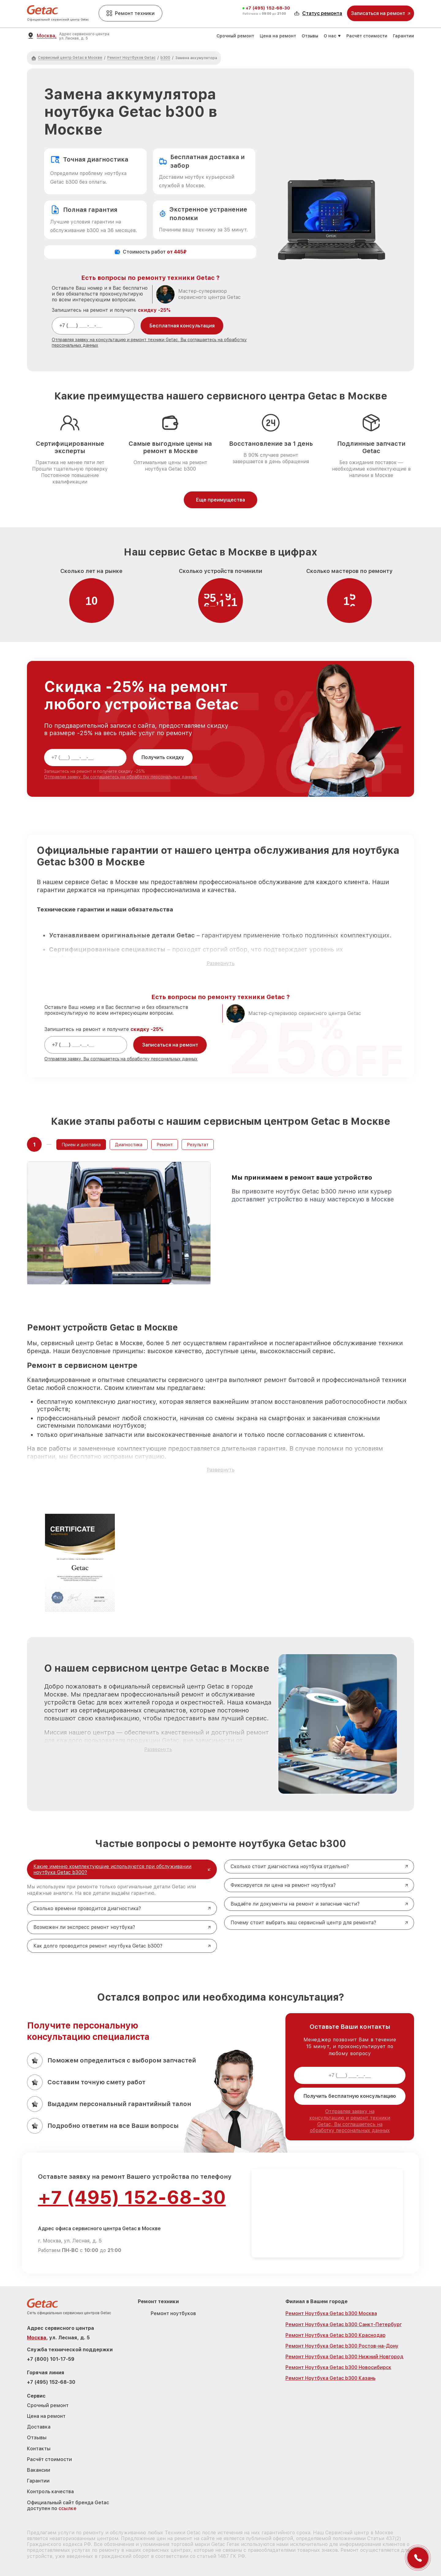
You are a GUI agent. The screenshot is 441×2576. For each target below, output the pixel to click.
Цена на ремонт (278, 35)
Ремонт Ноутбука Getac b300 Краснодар (335, 2335)
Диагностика (128, 1144)
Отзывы (310, 35)
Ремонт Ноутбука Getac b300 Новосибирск (338, 2367)
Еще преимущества (220, 500)
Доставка (39, 2427)
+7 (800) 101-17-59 (50, 2359)
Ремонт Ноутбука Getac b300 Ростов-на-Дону (341, 2346)
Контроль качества (50, 2491)
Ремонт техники (130, 13)
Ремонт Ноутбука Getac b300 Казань (330, 2378)
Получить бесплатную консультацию (349, 2096)
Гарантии (403, 35)
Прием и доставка (81, 1144)
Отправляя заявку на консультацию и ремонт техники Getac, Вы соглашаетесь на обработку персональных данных (349, 2121)
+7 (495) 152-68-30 (268, 8)
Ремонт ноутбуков (173, 2313)
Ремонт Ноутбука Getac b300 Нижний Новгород (344, 2357)
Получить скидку (162, 757)
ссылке (67, 2508)
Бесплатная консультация (182, 326)
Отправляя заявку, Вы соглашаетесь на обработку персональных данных (120, 776)
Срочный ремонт (235, 35)
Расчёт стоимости (366, 35)
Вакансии (38, 2470)
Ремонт (164, 1144)
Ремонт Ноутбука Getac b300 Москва (331, 2313)
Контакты (39, 2449)
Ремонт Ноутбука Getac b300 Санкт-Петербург (343, 2324)
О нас (330, 35)
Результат (198, 1144)
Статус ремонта (318, 13)
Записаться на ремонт (170, 1045)
